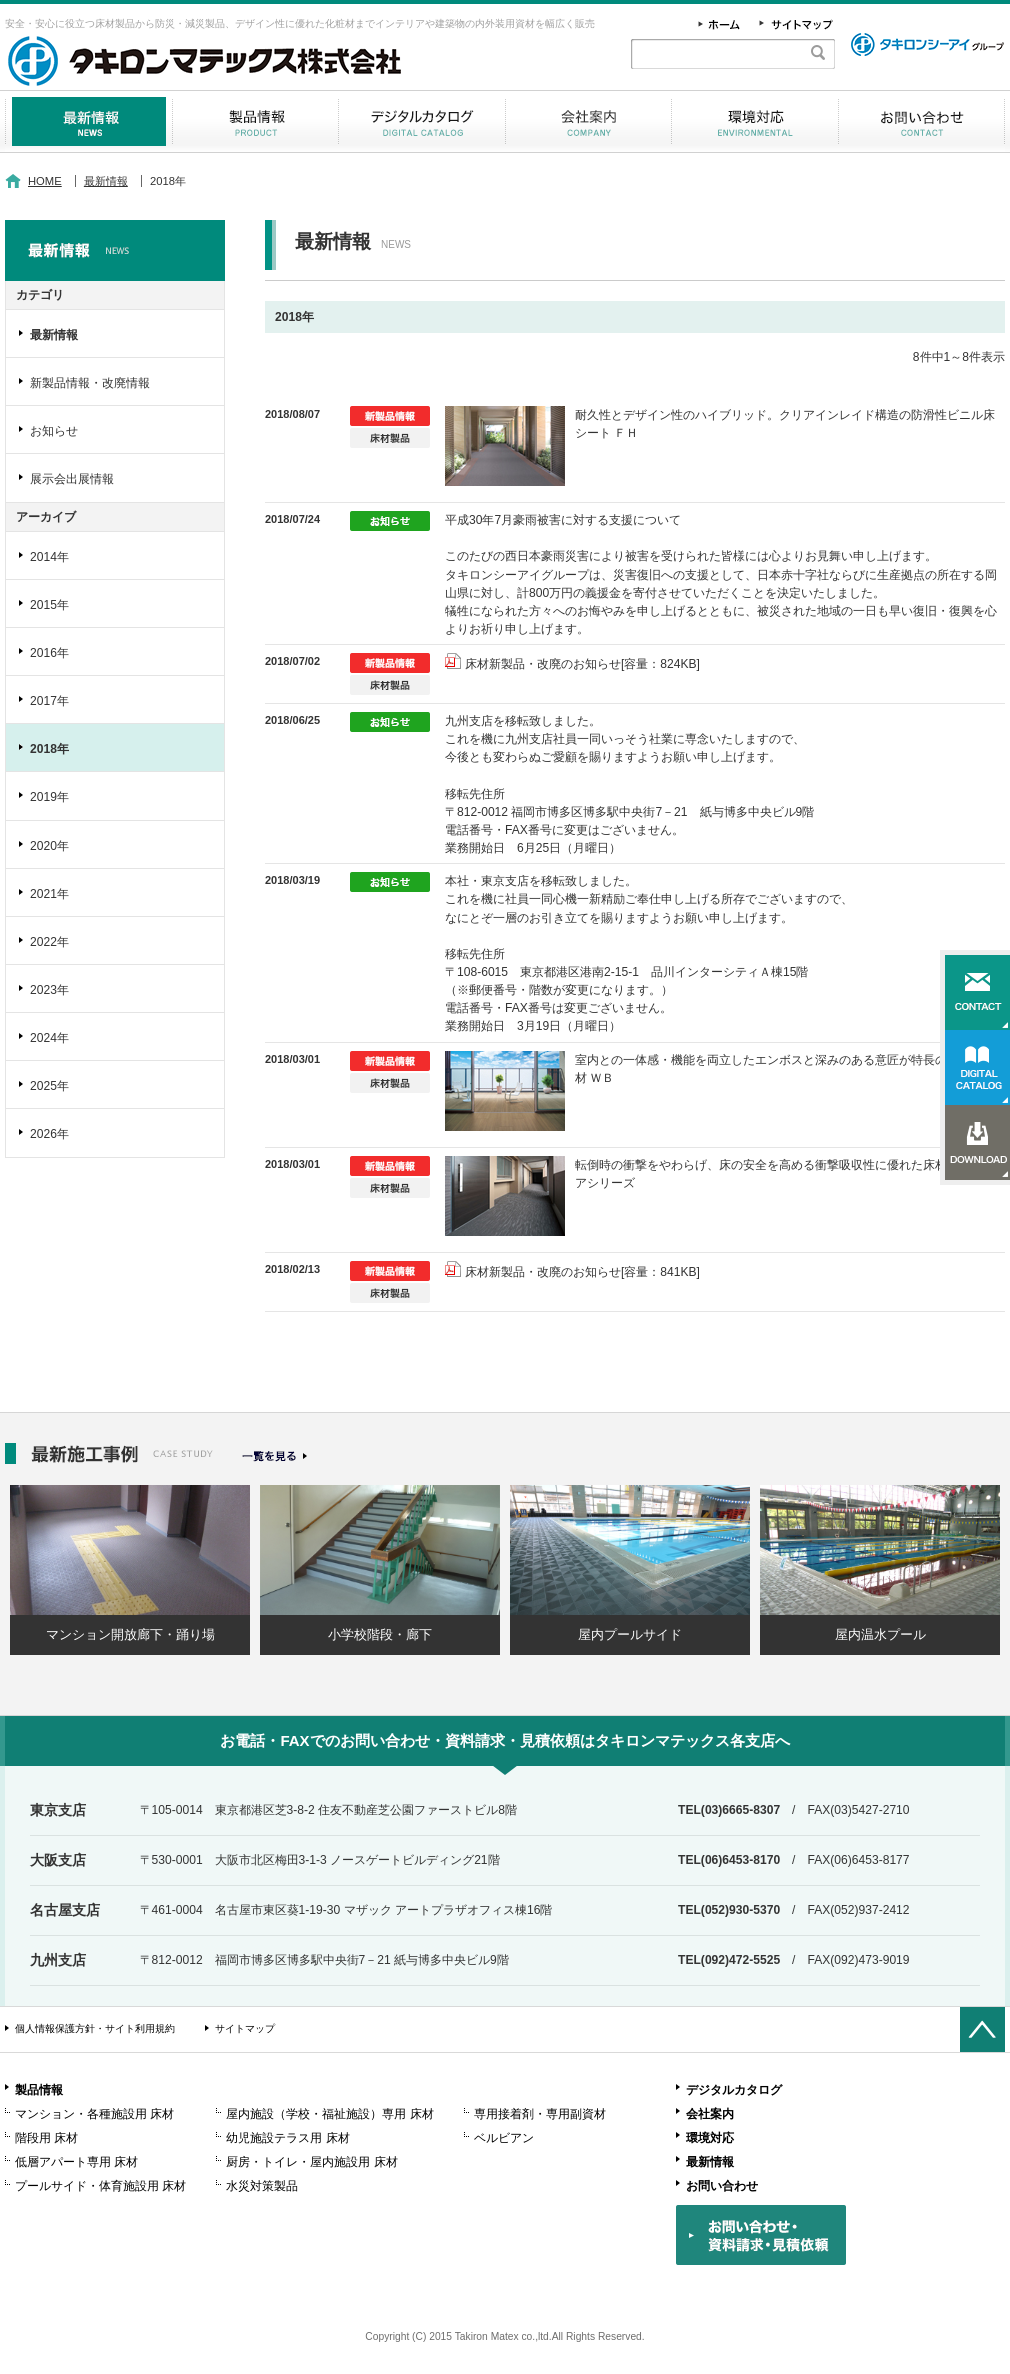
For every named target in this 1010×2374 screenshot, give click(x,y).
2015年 (49, 605)
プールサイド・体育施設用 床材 (100, 2186)
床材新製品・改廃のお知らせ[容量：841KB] (582, 1272)
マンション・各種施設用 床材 (94, 2114)
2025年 (49, 1086)
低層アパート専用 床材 (76, 2162)
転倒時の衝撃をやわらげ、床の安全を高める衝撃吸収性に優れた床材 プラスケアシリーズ (786, 1174)
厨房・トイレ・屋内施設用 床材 (311, 2162)
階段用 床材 (46, 2138)
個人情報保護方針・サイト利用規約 (95, 2028)
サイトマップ (245, 2028)
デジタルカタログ (422, 121)
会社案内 (588, 121)
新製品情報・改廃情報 (90, 383)
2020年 (49, 846)
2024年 (49, 1038)
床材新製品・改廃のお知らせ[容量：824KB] (582, 664)
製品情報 (255, 121)
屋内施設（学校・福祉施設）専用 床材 (329, 2114)
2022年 (49, 942)
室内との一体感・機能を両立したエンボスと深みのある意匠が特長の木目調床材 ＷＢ (785, 1069)
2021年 (49, 894)
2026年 (49, 1134)
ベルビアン (504, 2138)
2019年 (49, 797)
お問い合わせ (921, 121)
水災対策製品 (262, 2186)
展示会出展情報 (72, 479)
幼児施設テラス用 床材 (287, 2138)
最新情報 (88, 121)
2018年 (49, 749)
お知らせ (54, 431)
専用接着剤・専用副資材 (540, 2114)
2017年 (49, 701)
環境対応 (755, 121)
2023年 (49, 990)
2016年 (49, 653)
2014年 (49, 557)
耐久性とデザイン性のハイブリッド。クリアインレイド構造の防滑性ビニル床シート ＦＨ (785, 424)
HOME (45, 181)
